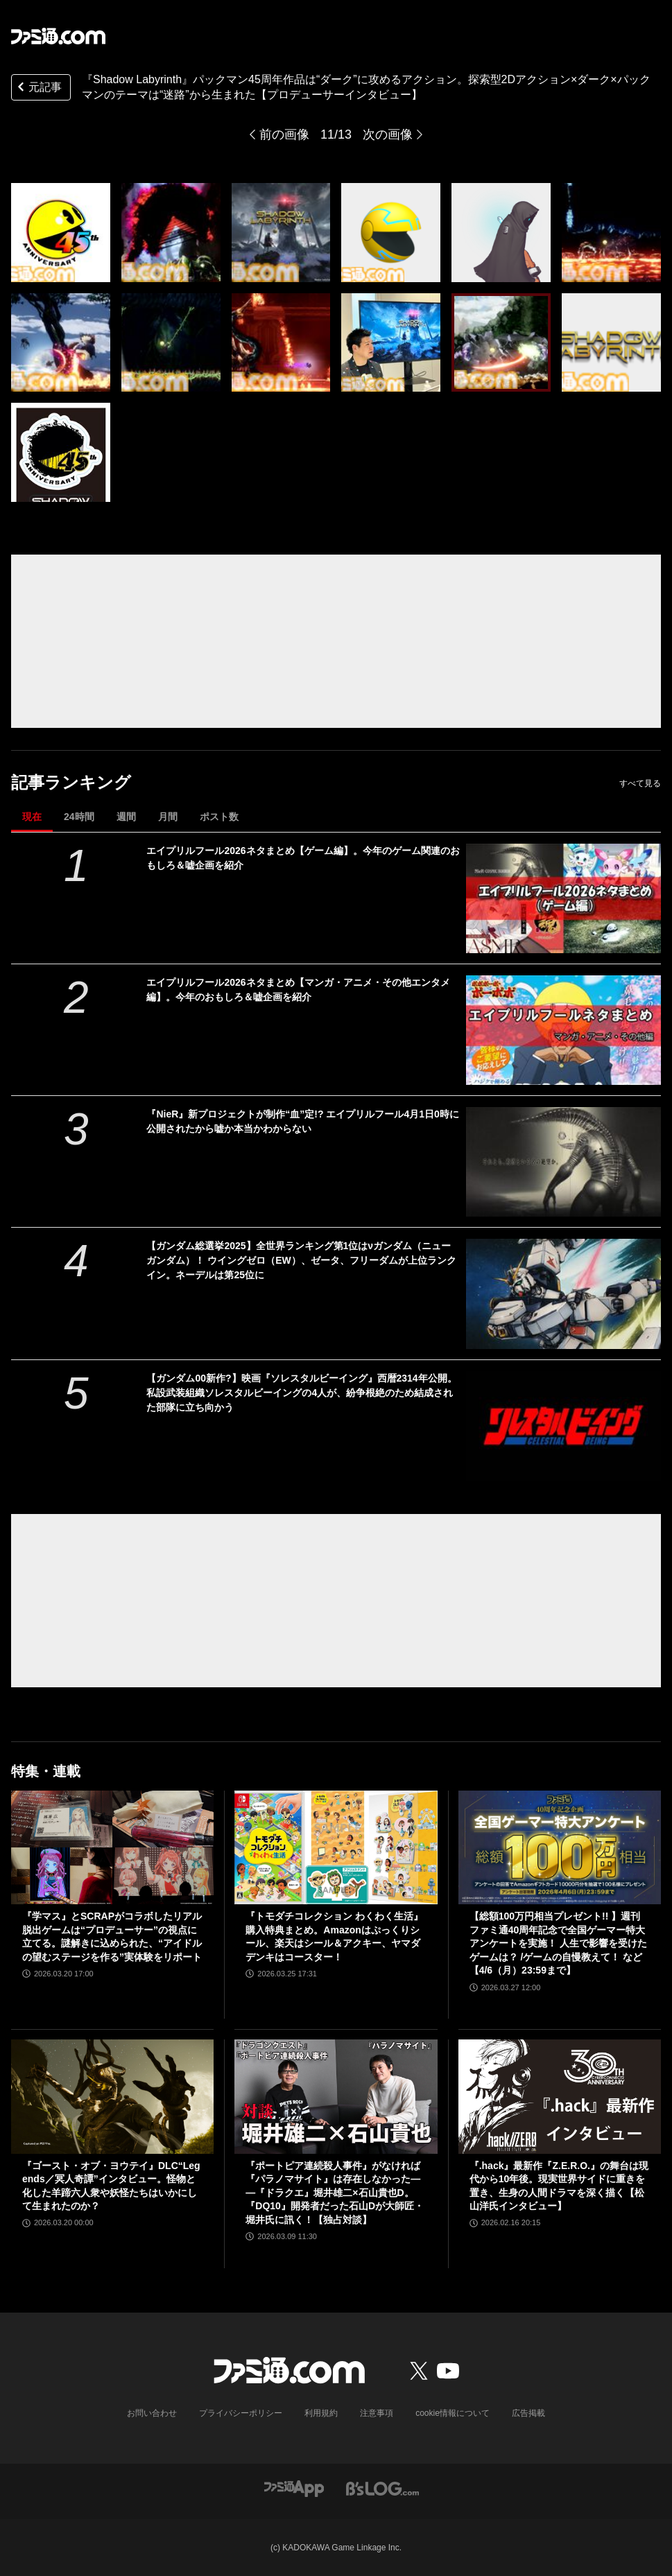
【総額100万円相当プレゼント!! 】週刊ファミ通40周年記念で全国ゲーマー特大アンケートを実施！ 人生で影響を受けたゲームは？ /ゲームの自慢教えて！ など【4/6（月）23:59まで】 (558, 1943)
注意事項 (376, 2413)
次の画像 (388, 134)
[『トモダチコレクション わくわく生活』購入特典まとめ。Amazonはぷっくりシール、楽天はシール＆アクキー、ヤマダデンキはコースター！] (335, 1847)
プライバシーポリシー (240, 2413)
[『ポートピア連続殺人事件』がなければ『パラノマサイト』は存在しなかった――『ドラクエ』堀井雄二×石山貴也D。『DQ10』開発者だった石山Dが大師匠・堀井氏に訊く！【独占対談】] (335, 2096)
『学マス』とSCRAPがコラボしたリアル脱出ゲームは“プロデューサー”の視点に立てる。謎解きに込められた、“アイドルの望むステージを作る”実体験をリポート (112, 1937)
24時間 (79, 816)
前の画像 (284, 134)
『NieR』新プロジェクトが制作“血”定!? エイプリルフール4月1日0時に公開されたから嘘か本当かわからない (302, 1121)
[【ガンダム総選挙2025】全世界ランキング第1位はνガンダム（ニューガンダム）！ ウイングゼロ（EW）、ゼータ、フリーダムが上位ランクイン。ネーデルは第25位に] (563, 1293)
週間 (126, 816)
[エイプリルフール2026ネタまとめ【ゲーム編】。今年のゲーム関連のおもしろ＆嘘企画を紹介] (563, 898)
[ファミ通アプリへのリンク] (294, 2488)
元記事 (38, 88)
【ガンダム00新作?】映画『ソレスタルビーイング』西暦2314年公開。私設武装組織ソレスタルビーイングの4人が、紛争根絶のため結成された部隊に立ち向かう (301, 1393)
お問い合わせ (152, 2413)
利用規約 (321, 2413)
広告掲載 (528, 2413)
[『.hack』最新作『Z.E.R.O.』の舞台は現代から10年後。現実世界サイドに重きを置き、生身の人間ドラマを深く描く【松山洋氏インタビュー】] (559, 2096)
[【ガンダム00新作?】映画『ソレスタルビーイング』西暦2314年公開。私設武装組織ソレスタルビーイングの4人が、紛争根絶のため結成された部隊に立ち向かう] (563, 1426)
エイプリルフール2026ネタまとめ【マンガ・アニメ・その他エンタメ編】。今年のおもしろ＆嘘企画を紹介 (297, 989)
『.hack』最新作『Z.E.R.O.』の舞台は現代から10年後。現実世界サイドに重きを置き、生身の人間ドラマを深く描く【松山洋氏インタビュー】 (558, 2186)
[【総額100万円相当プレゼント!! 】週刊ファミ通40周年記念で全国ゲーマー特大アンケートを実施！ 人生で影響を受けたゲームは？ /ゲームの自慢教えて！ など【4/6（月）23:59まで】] (559, 1847)
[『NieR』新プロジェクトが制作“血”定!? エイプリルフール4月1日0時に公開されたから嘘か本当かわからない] (563, 1162)
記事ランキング (71, 782)
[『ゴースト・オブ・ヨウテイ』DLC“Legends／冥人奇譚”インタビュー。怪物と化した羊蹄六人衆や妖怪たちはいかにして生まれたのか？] (112, 2096)
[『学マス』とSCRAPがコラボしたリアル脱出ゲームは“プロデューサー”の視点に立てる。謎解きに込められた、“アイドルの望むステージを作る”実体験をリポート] (112, 1847)
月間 (168, 816)
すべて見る (640, 783)
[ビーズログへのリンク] (382, 2488)
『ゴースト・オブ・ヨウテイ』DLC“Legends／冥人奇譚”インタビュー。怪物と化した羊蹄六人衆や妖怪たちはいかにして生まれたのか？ (111, 2186)
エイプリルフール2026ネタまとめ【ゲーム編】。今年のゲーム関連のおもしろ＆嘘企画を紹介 (302, 858)
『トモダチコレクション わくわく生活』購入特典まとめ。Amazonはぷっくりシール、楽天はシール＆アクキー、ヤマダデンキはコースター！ (334, 1937)
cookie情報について (452, 2413)
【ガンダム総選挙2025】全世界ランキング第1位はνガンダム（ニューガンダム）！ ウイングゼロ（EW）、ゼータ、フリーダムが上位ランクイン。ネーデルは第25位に (301, 1260)
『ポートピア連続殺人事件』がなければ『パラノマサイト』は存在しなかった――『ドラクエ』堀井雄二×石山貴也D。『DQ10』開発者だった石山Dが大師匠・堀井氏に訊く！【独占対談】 (334, 2192)
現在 (32, 816)
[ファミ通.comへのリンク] (58, 36)
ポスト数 (219, 816)
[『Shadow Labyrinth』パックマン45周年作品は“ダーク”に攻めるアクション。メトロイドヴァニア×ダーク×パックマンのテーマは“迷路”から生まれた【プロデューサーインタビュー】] (60, 232)
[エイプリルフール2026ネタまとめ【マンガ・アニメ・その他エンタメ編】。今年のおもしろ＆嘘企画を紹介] (563, 1030)
